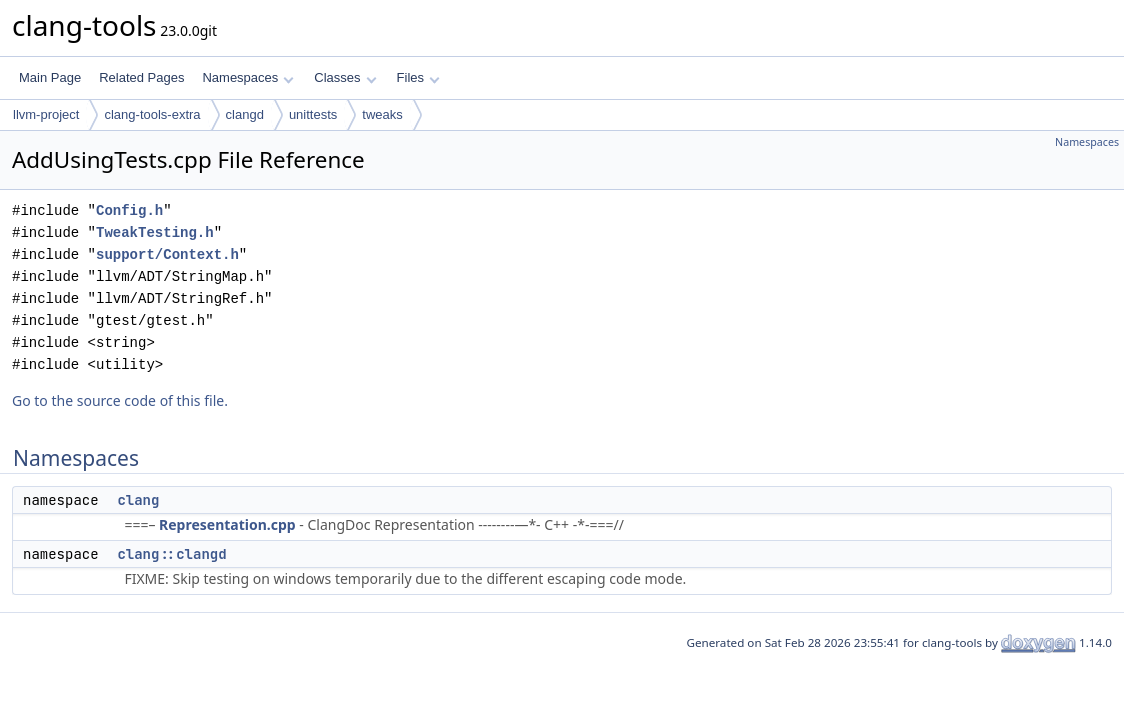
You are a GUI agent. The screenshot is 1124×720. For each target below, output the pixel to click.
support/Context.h (167, 254)
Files (418, 77)
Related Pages (141, 77)
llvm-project (46, 114)
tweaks (382, 114)
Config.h (129, 210)
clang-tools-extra (152, 114)
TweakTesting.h (155, 232)
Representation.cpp (227, 524)
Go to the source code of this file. (120, 400)
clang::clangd (171, 554)
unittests (313, 114)
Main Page (50, 77)
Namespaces (247, 77)
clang (138, 500)
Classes (345, 77)
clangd (245, 114)
